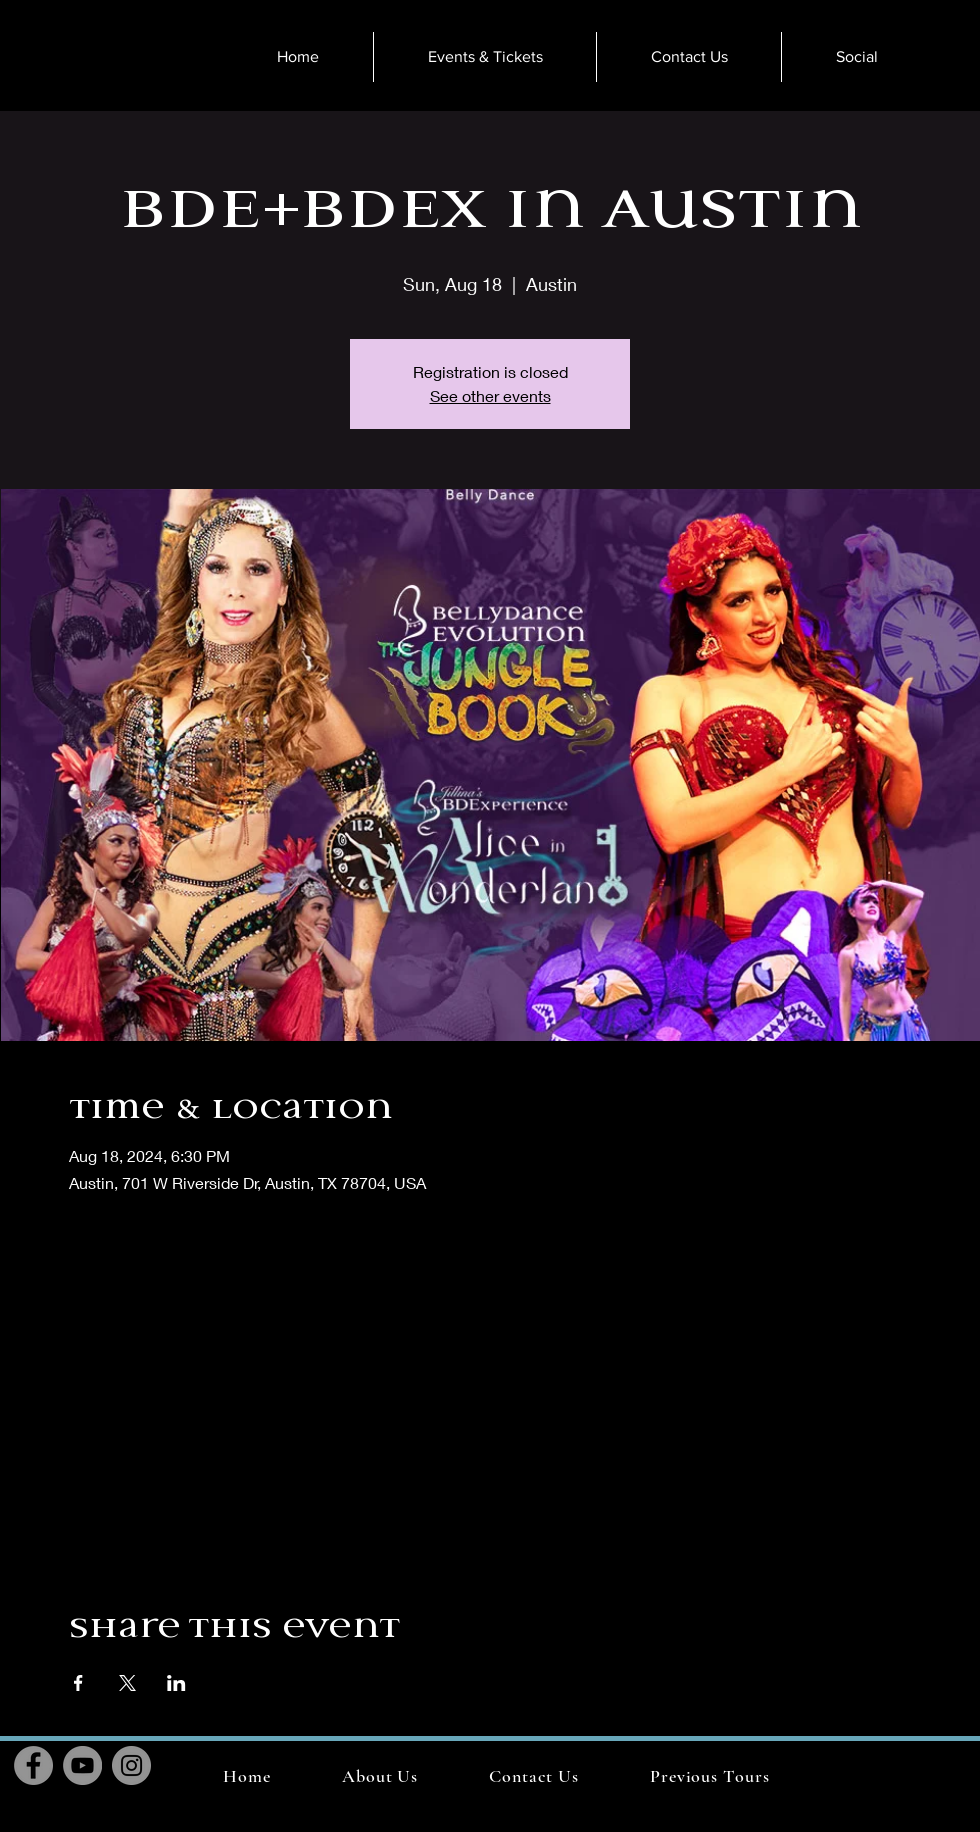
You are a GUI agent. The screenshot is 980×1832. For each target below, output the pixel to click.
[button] (709, 1776)
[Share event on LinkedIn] (176, 1683)
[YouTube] (82, 1765)
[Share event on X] (127, 1683)
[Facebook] (33, 1765)
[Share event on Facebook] (78, 1683)
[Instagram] (131, 1765)
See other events (490, 395)
